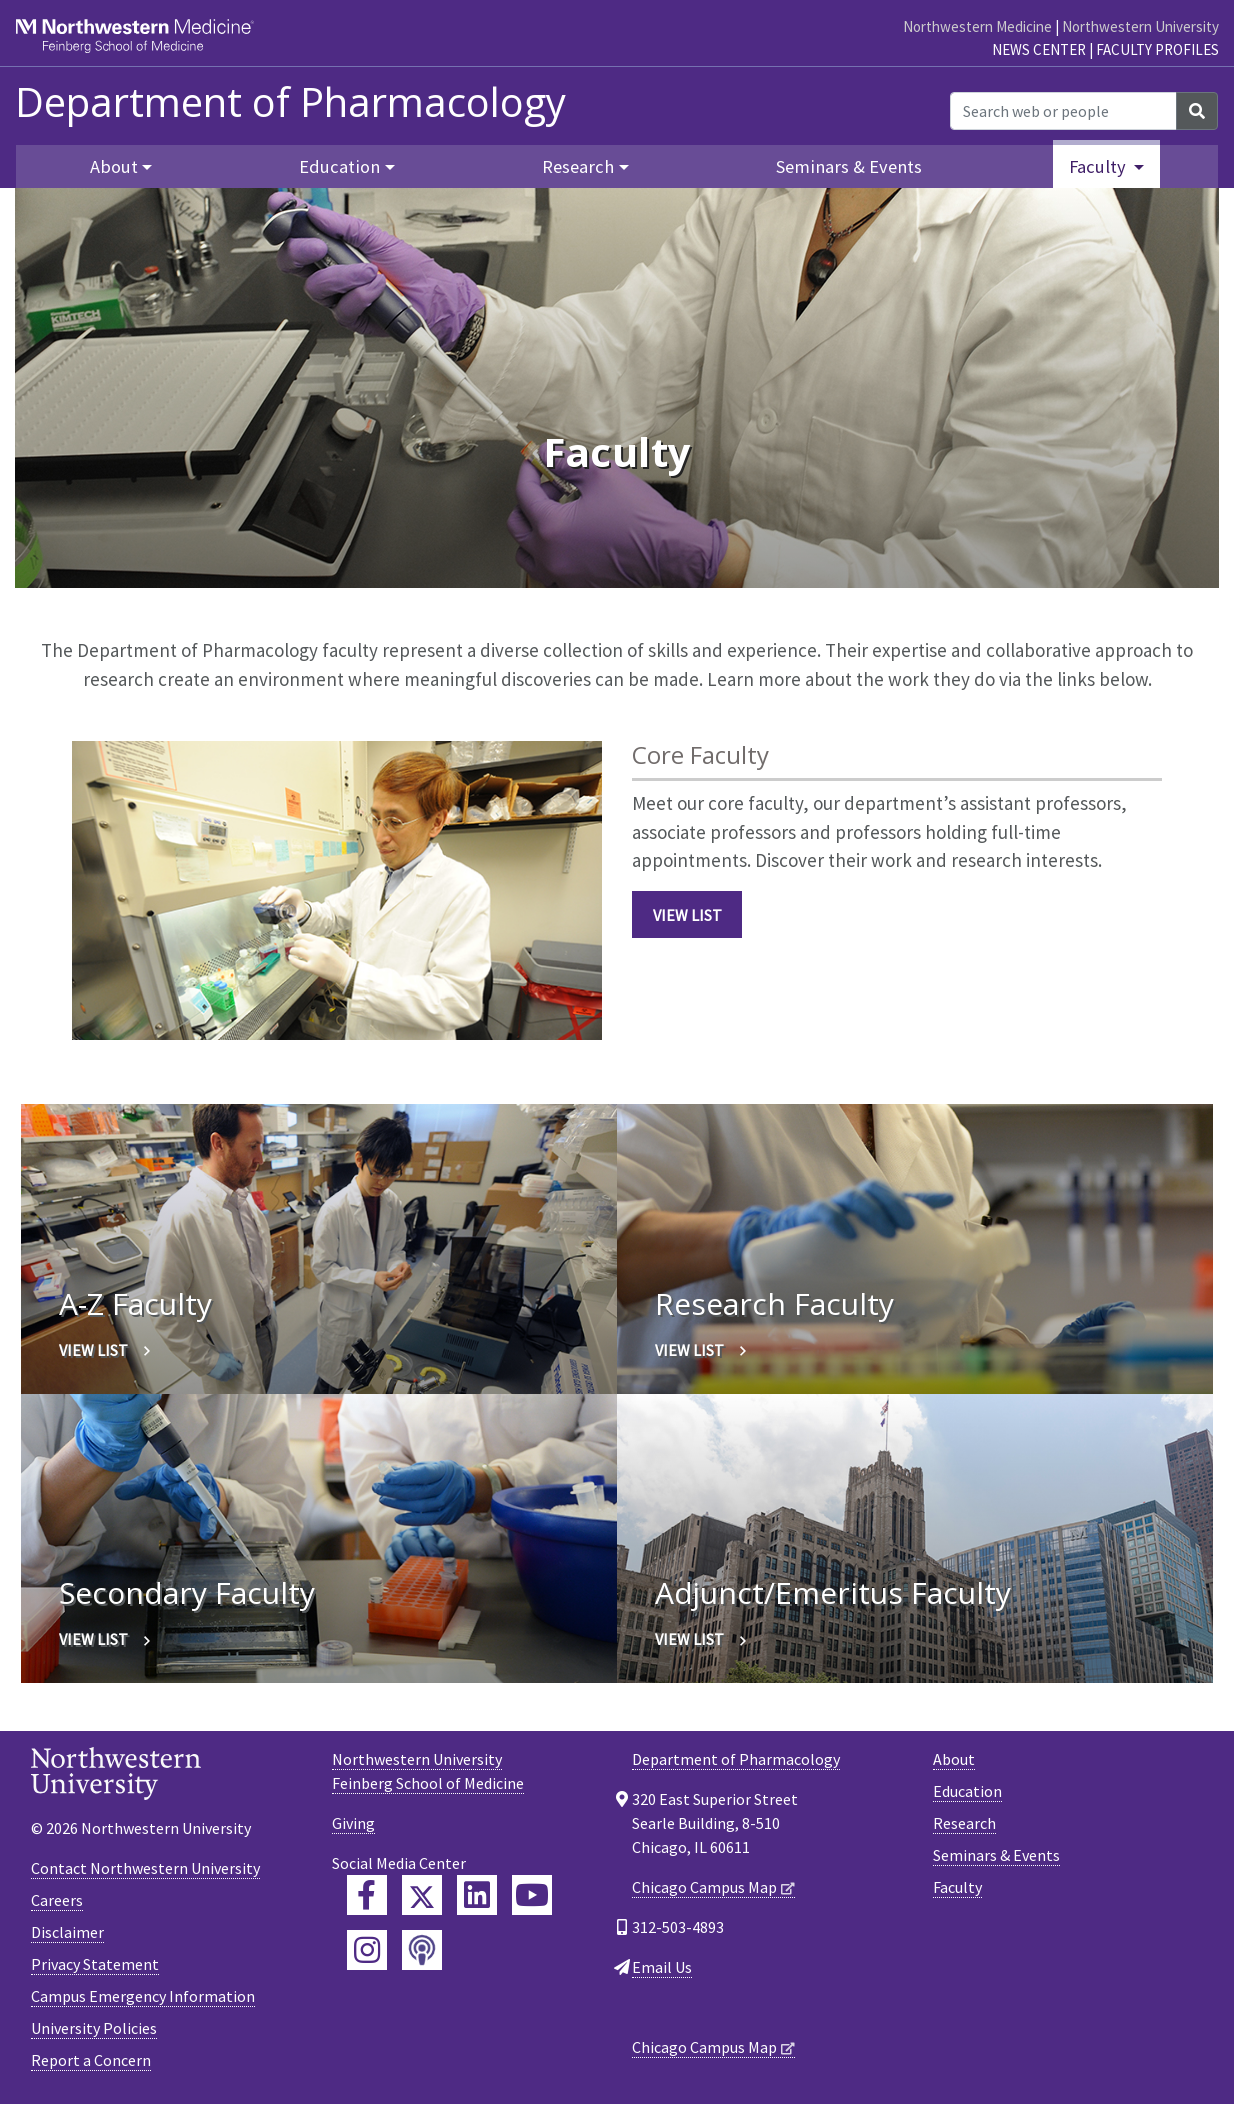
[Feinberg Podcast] (422, 1950)
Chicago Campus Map (704, 1887)
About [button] (114, 166)
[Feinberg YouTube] (532, 1895)
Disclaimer (67, 1932)
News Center (1039, 49)
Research (964, 1823)
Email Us (662, 1967)
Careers (57, 1900)
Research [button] (578, 166)
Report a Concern (91, 2060)
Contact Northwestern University (145, 1868)
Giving (353, 1823)
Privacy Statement (95, 1964)
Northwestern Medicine (977, 26)
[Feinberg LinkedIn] (477, 1895)
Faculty (957, 1887)
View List (687, 915)
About (954, 1759)
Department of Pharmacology (290, 102)
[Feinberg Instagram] (367, 1950)
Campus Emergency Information (143, 1996)
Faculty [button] (1099, 166)
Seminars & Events (849, 166)
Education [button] (339, 166)
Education (967, 1791)
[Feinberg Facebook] (367, 1895)
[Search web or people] (1063, 111)
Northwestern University (1140, 26)
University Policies (94, 2028)
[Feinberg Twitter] (422, 1895)
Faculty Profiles (1157, 49)
